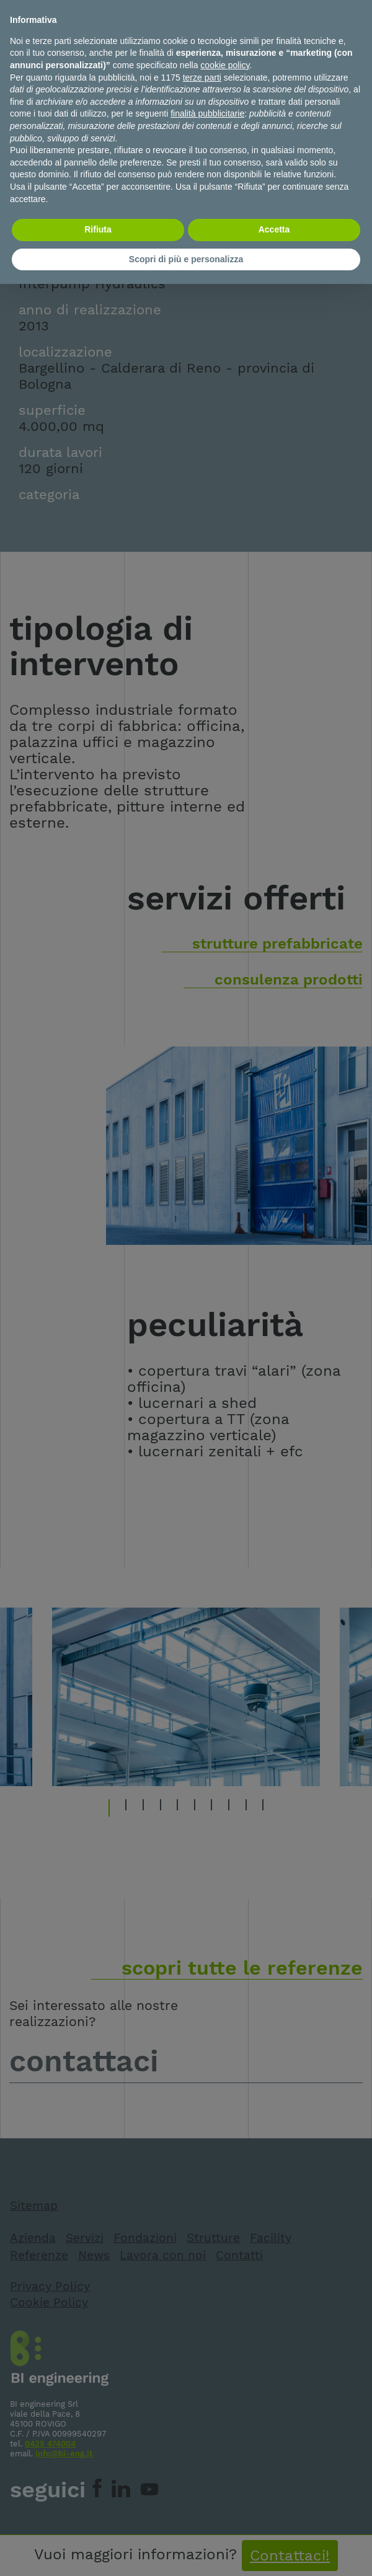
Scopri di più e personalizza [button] (186, 259)
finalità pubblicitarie (207, 113)
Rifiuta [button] (98, 229)
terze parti (202, 77)
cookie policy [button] (224, 65)
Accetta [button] (274, 229)
